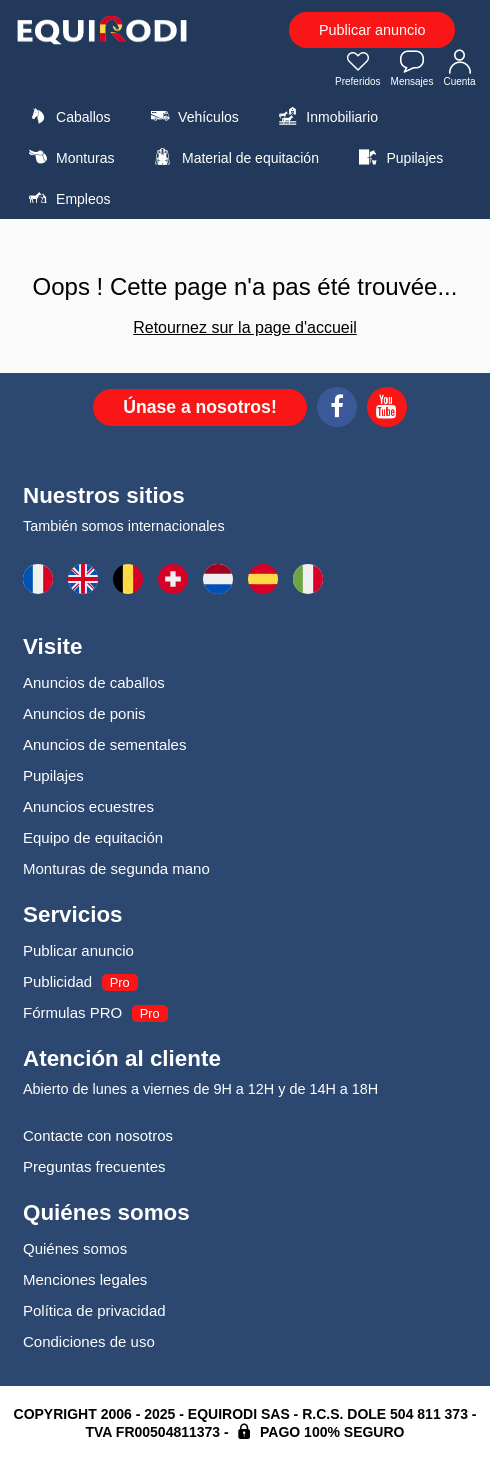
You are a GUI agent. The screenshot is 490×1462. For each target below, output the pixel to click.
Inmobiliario (325, 116)
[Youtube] (387, 410)
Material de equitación (234, 157)
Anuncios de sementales (104, 744)
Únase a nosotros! (200, 407)
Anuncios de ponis (84, 713)
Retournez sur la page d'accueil (245, 327)
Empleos (67, 198)
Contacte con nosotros (98, 1135)
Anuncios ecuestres (88, 806)
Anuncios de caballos (94, 682)
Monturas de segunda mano (116, 868)
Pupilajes (398, 157)
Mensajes (412, 70)
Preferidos (358, 70)
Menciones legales (85, 1279)
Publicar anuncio (372, 30)
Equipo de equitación (93, 837)
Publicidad (57, 981)
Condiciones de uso (89, 1341)
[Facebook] (337, 410)
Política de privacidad (94, 1310)
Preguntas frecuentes (94, 1166)
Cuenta (460, 70)
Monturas (68, 157)
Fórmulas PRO (72, 1012)
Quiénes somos (75, 1248)
